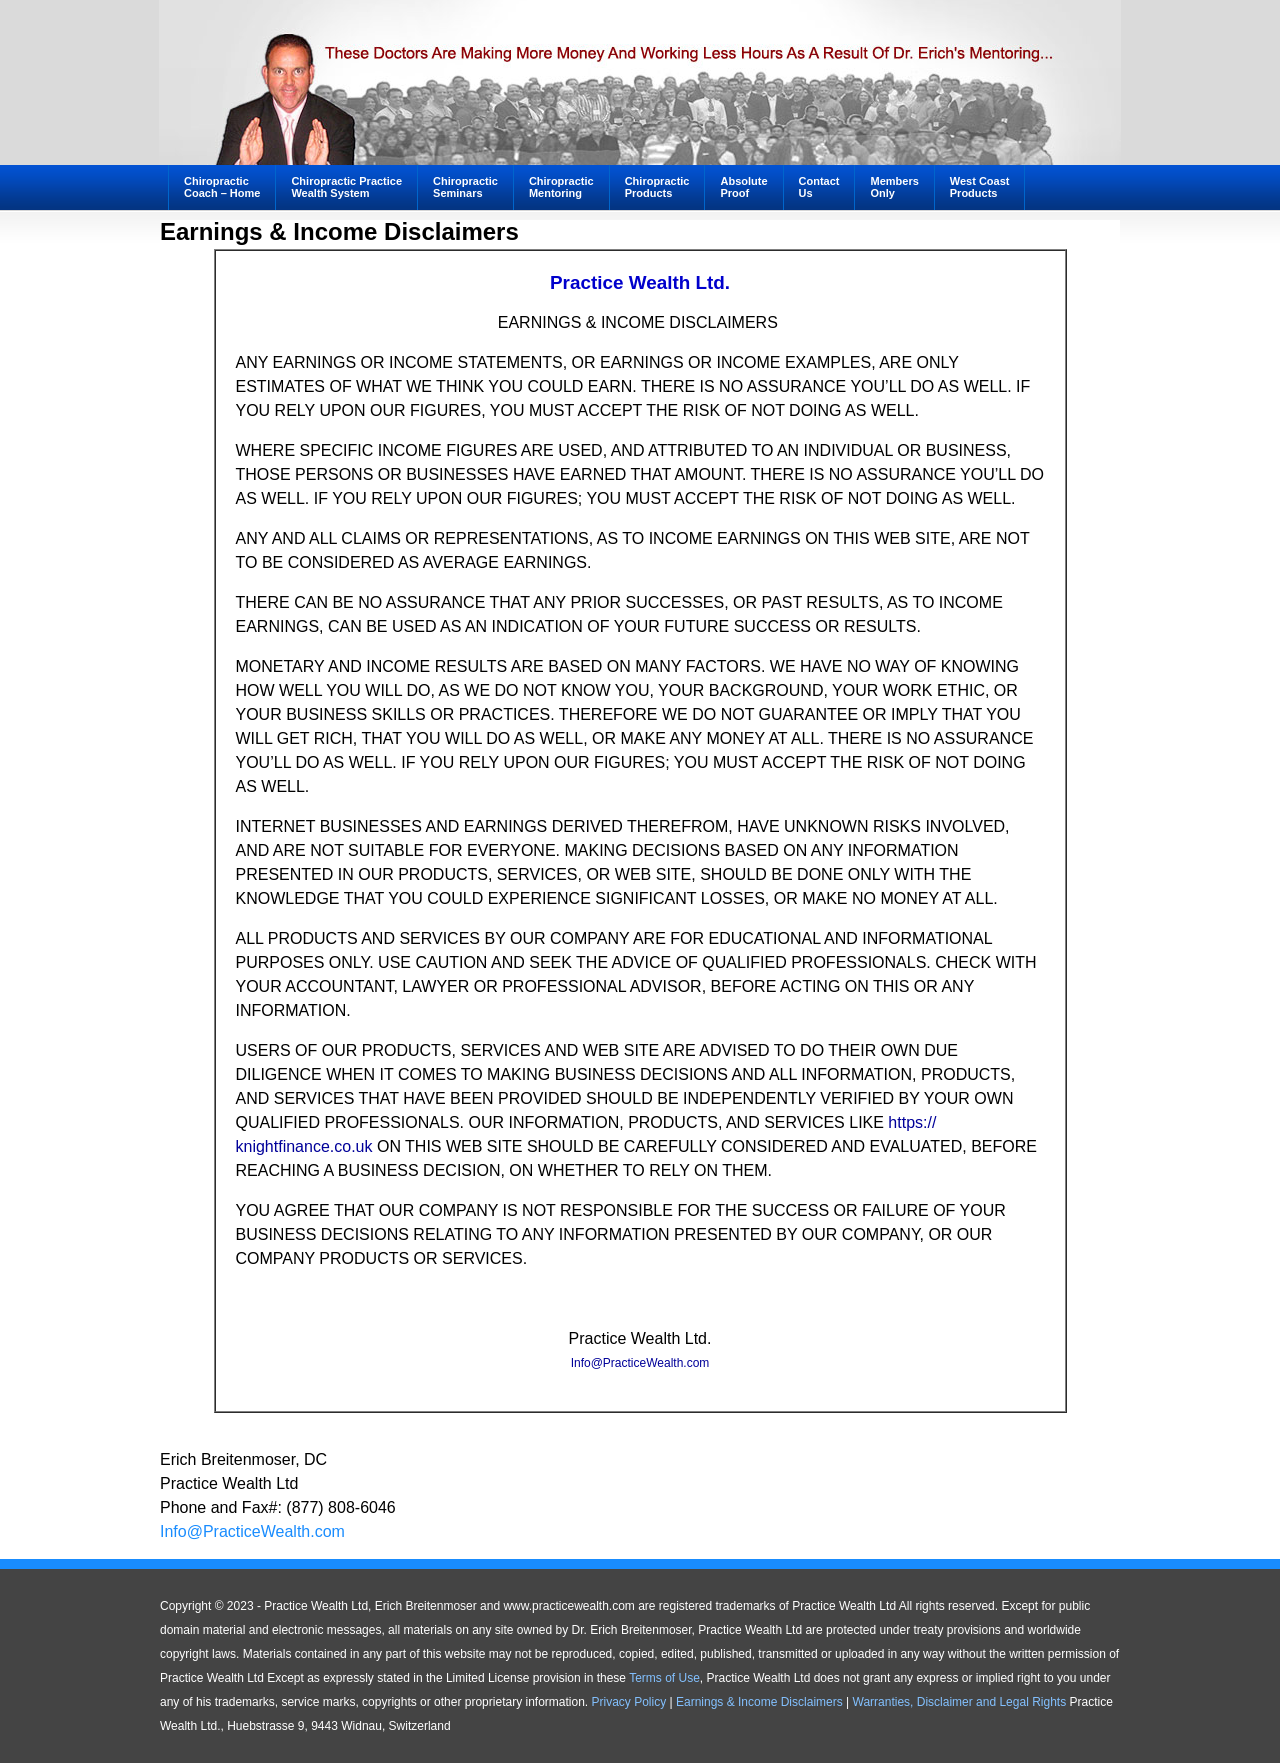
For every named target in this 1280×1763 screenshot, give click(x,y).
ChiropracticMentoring (554, 189)
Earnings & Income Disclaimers (759, 1702)
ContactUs (819, 187)
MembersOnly (894, 187)
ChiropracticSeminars (458, 189)
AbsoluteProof (743, 187)
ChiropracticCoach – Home (222, 187)
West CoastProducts (980, 187)
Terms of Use (664, 1678)
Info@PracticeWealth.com (640, 1363)
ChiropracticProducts (657, 187)
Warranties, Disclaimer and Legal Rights (960, 1702)
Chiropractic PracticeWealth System (346, 187)
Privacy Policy (629, 1702)
